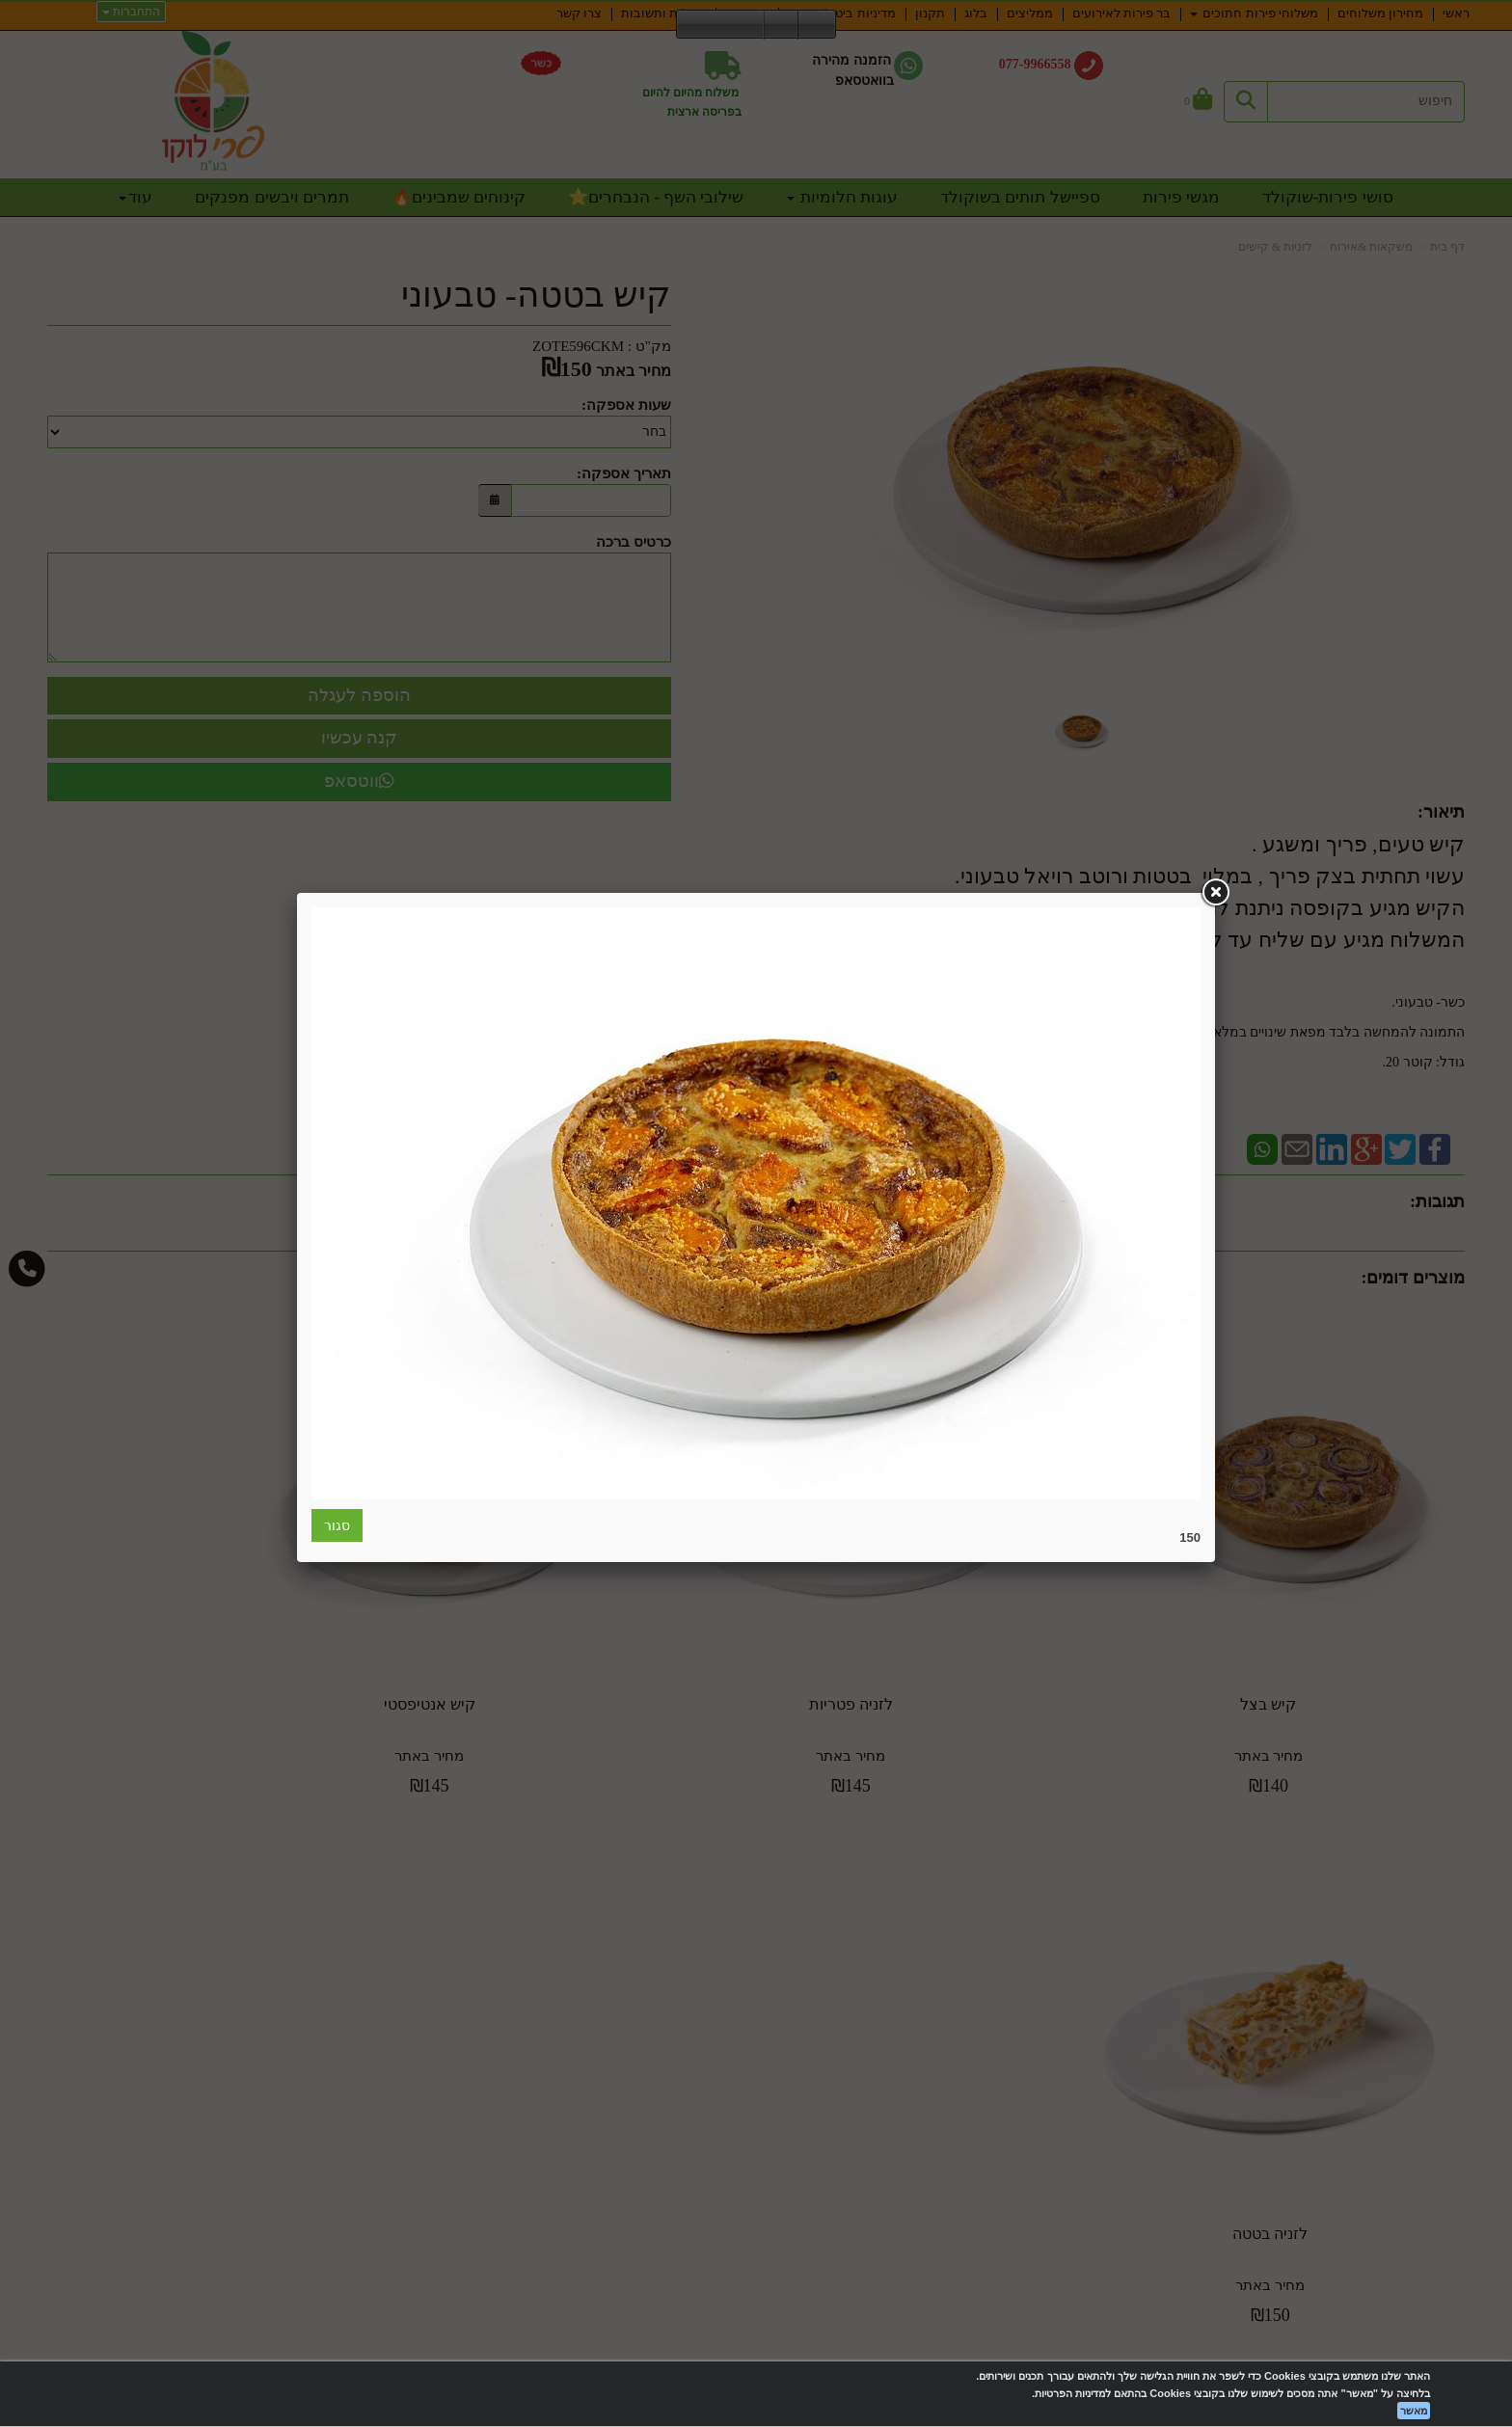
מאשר (1413, 2410)
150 (1190, 1537)
